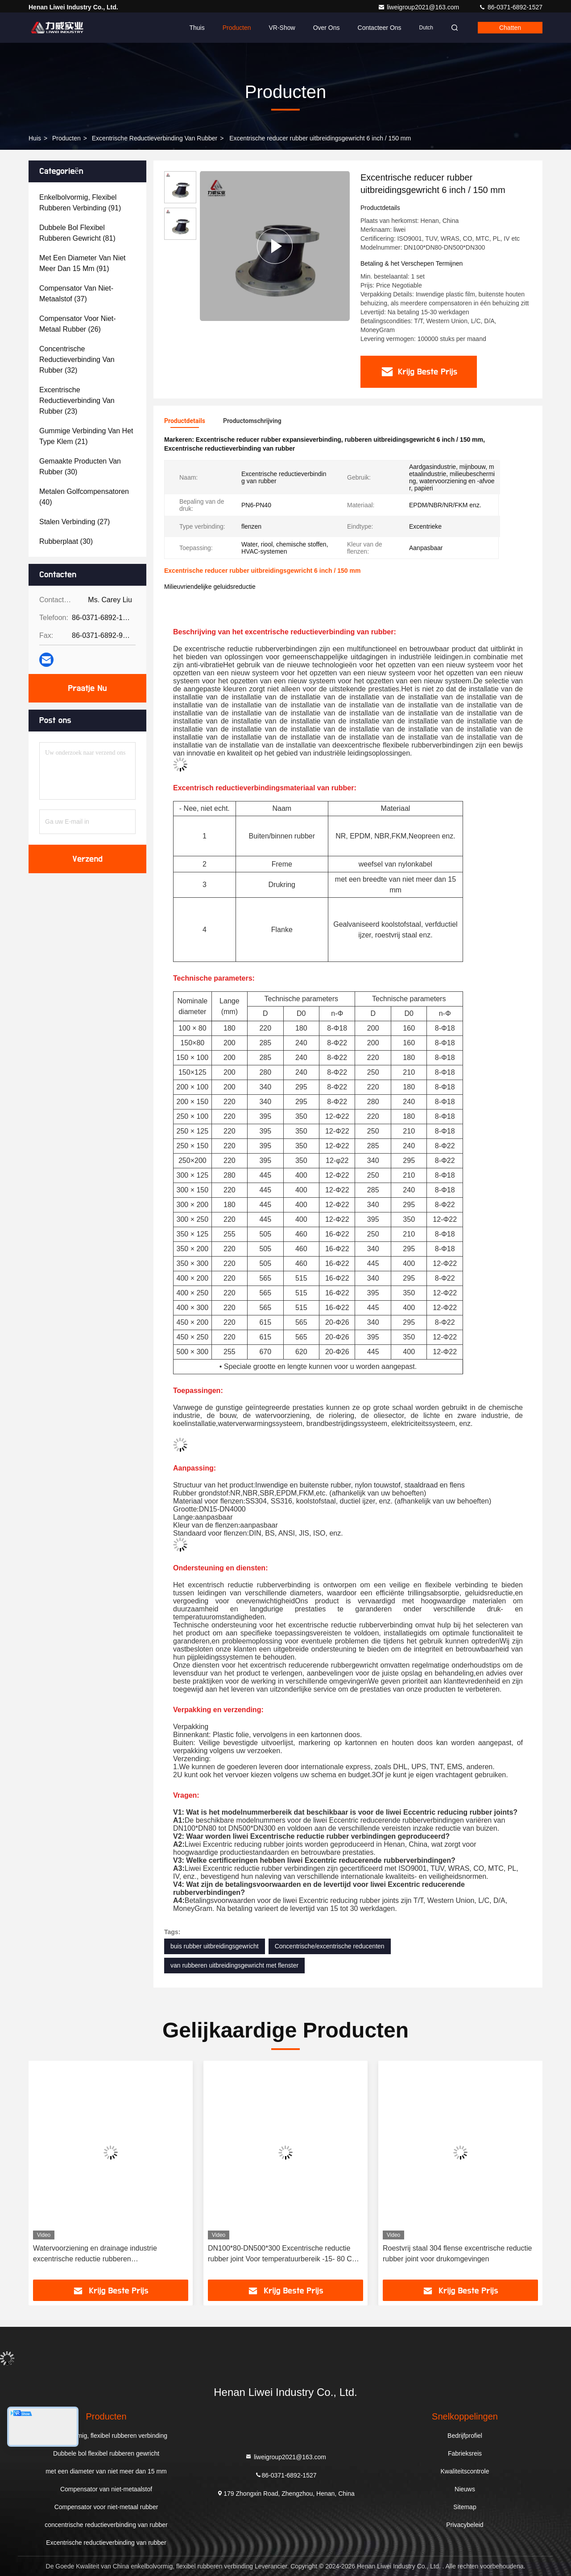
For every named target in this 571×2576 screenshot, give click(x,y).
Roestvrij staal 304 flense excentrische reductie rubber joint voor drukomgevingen (457, 2253)
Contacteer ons (379, 27)
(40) (84, 497)
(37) (76, 293)
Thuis (196, 27)
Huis (35, 138)
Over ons (326, 27)
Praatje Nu (87, 688)
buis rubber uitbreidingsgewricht (214, 1946)
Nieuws (465, 2489)
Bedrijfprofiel (464, 2435)
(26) (77, 324)
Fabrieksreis (465, 2453)
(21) (86, 436)
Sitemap (464, 2506)
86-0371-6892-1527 (510, 7)
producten (66, 138)
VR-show (282, 27)
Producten (237, 27)
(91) (80, 202)
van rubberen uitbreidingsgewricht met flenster (234, 1965)
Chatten (510, 27)
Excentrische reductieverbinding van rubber (154, 138)
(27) (74, 522)
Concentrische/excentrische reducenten (330, 1946)
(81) (77, 233)
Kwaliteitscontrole (465, 2471)
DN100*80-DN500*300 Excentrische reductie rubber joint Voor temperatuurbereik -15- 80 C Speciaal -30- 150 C (280, 2254)
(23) (77, 400)
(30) (80, 466)
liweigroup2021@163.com (419, 7)
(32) (77, 359)
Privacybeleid (464, 2524)
